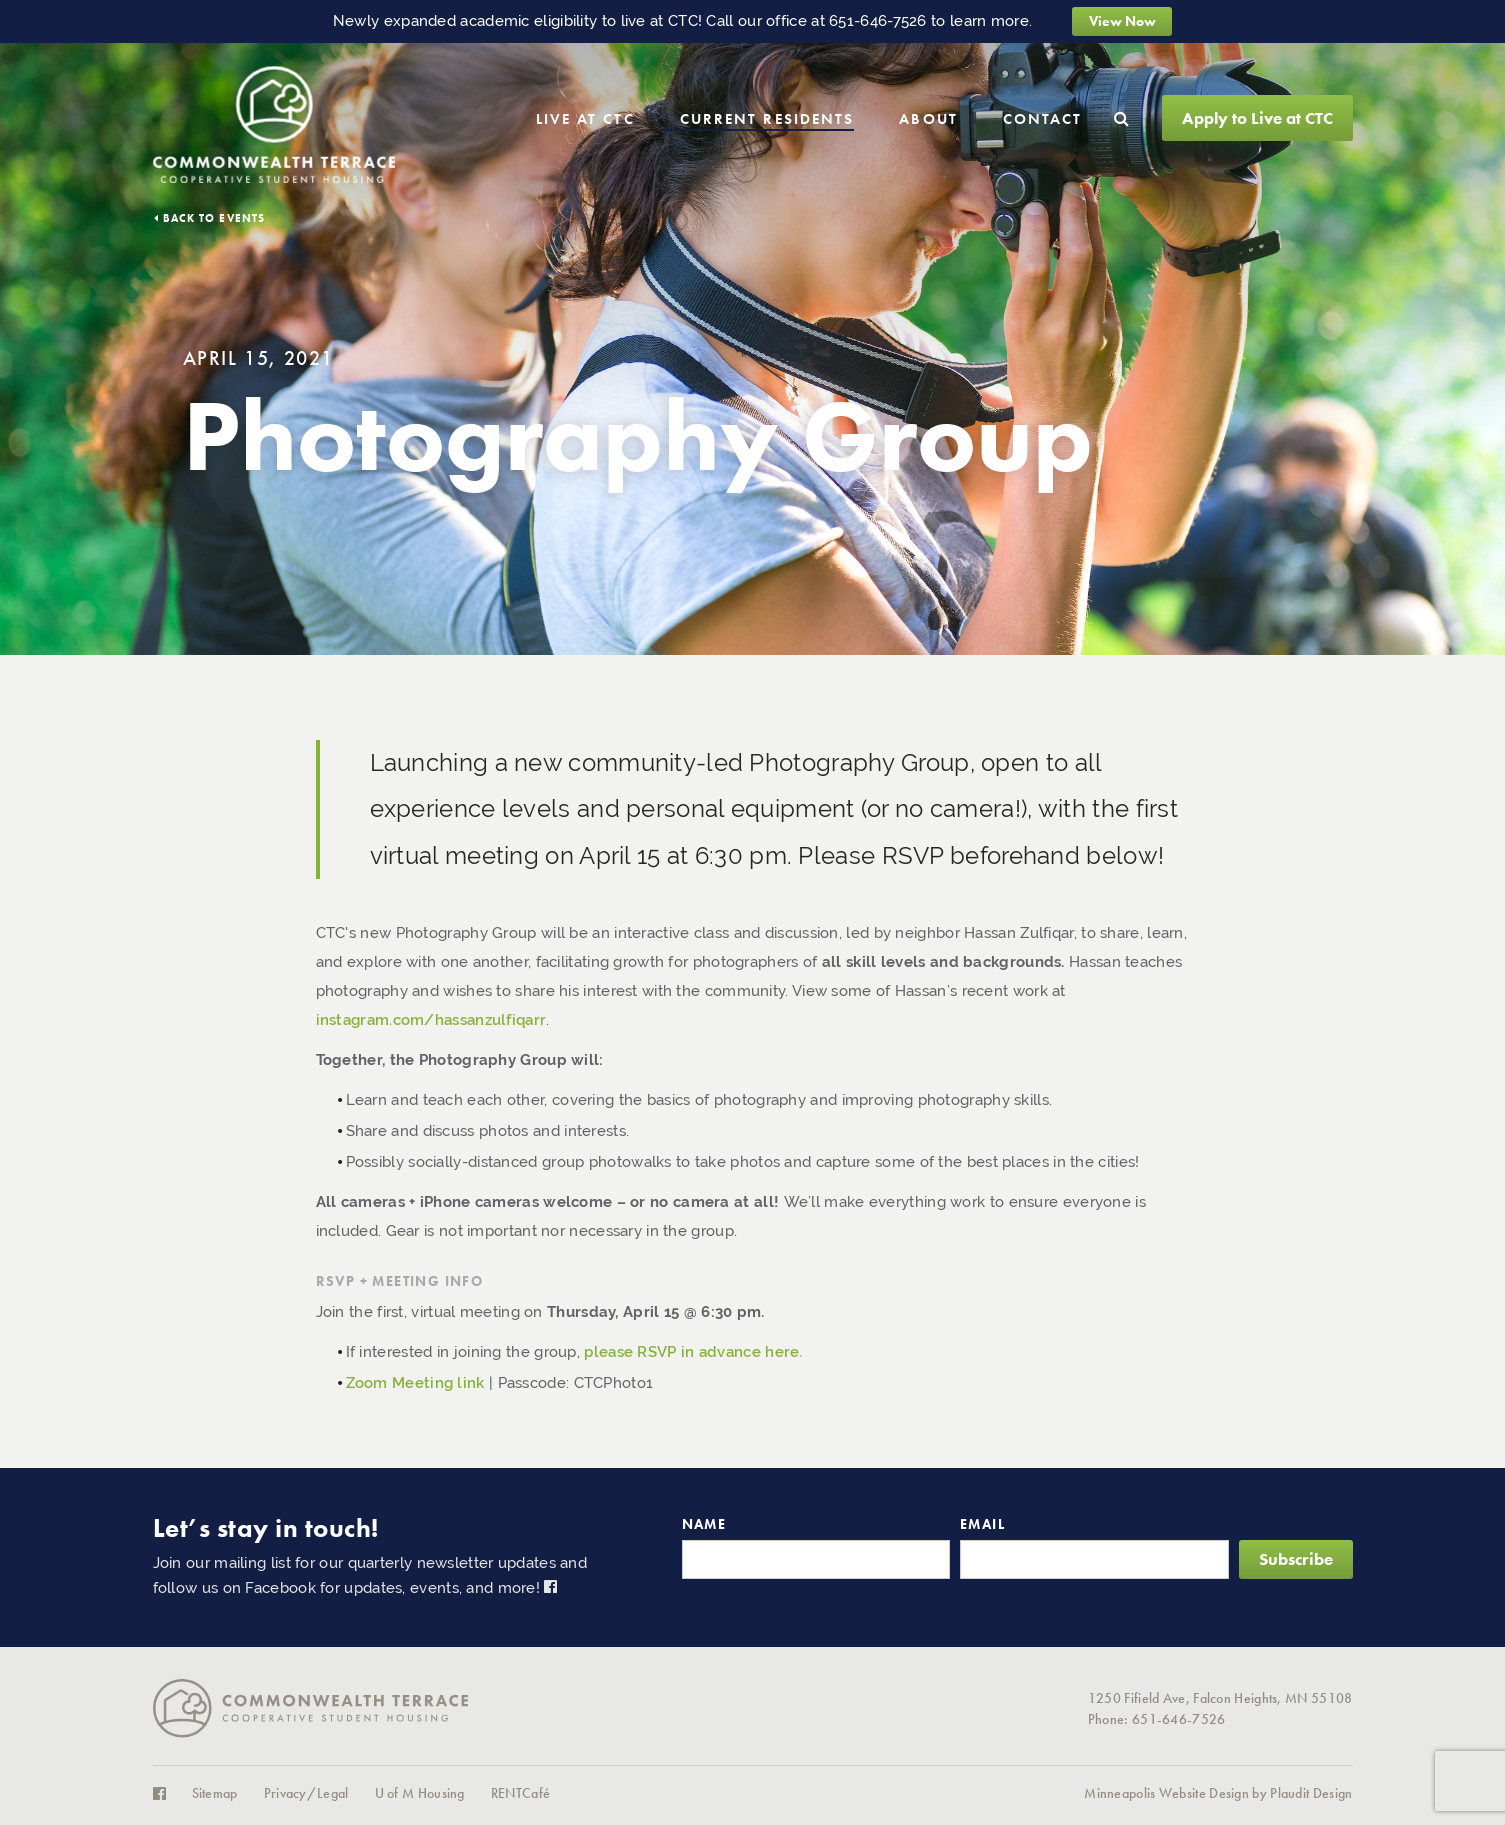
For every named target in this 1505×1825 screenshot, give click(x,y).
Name (704, 1524)
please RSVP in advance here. (693, 1352)
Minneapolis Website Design (1166, 1793)
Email (982, 1524)
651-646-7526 (878, 21)
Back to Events (214, 218)
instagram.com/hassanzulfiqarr (431, 1020)
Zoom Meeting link (415, 1383)
